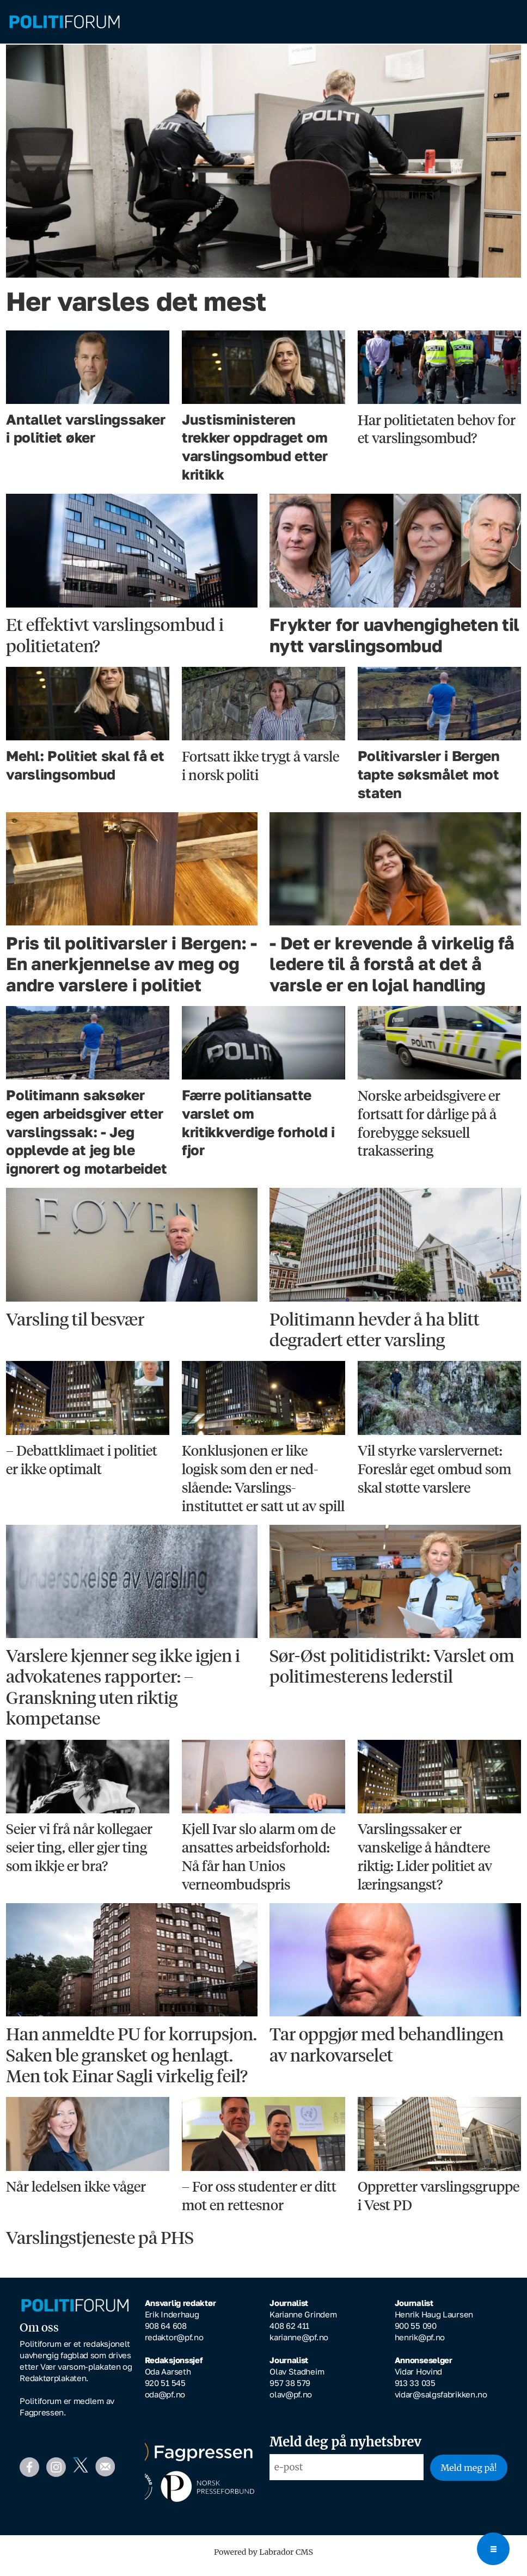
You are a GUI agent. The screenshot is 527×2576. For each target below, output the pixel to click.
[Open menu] (493, 2548)
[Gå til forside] (64, 22)
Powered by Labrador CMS (263, 2560)
